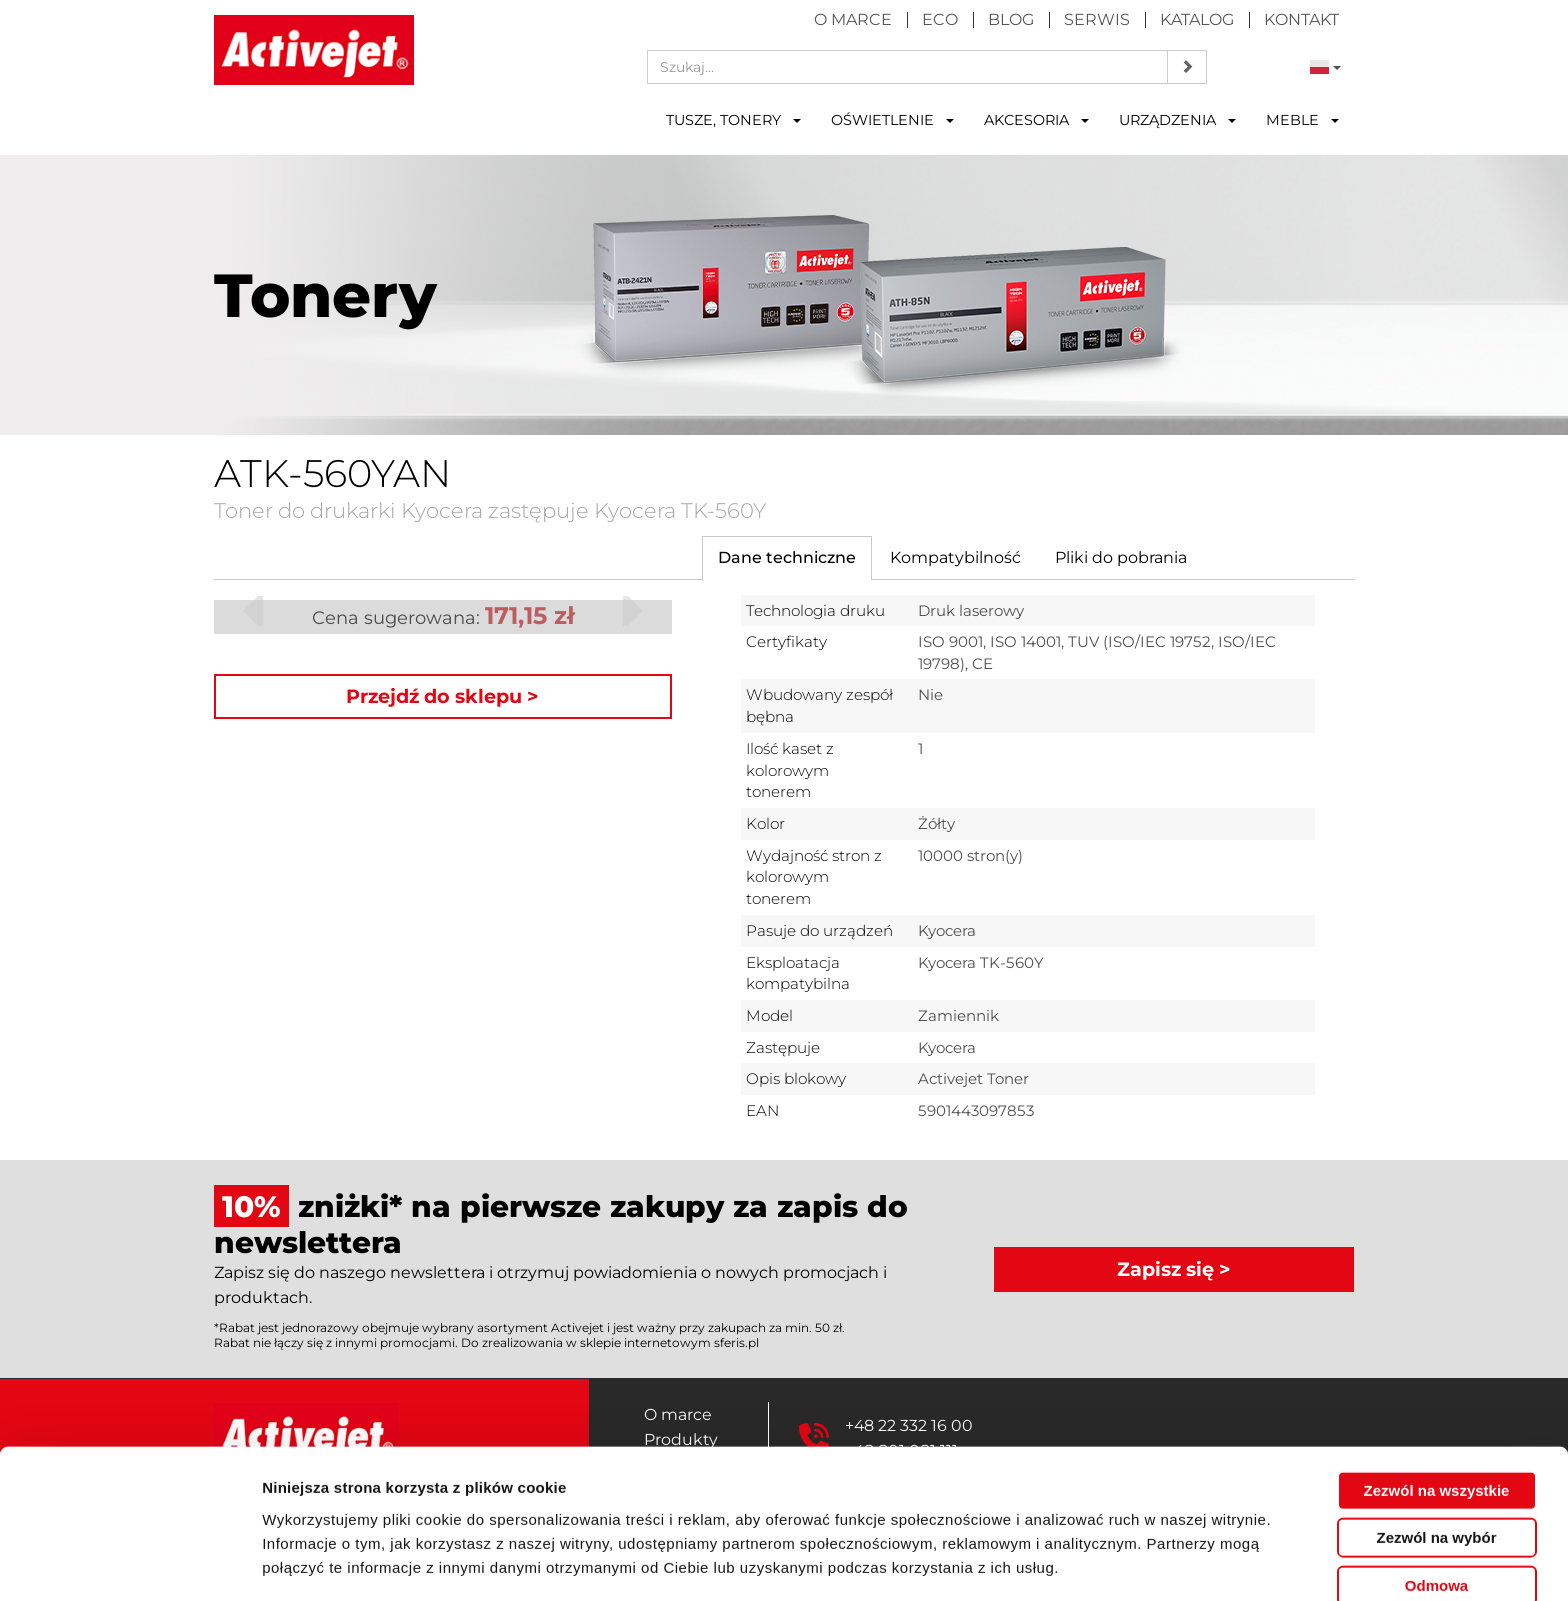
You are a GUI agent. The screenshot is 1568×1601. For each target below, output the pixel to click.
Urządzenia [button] (1177, 120)
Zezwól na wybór (1436, 1467)
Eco (940, 19)
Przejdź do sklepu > (442, 696)
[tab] (787, 558)
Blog (1011, 19)
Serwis (1097, 19)
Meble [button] (1302, 120)
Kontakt (1301, 19)
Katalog (1197, 19)
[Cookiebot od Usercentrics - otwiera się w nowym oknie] (129, 1562)
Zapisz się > (1174, 1268)
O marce (853, 19)
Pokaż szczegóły (1067, 1561)
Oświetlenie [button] (892, 120)
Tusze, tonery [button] (733, 120)
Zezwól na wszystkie (1437, 1419)
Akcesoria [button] (1036, 120)
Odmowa (1436, 1514)
